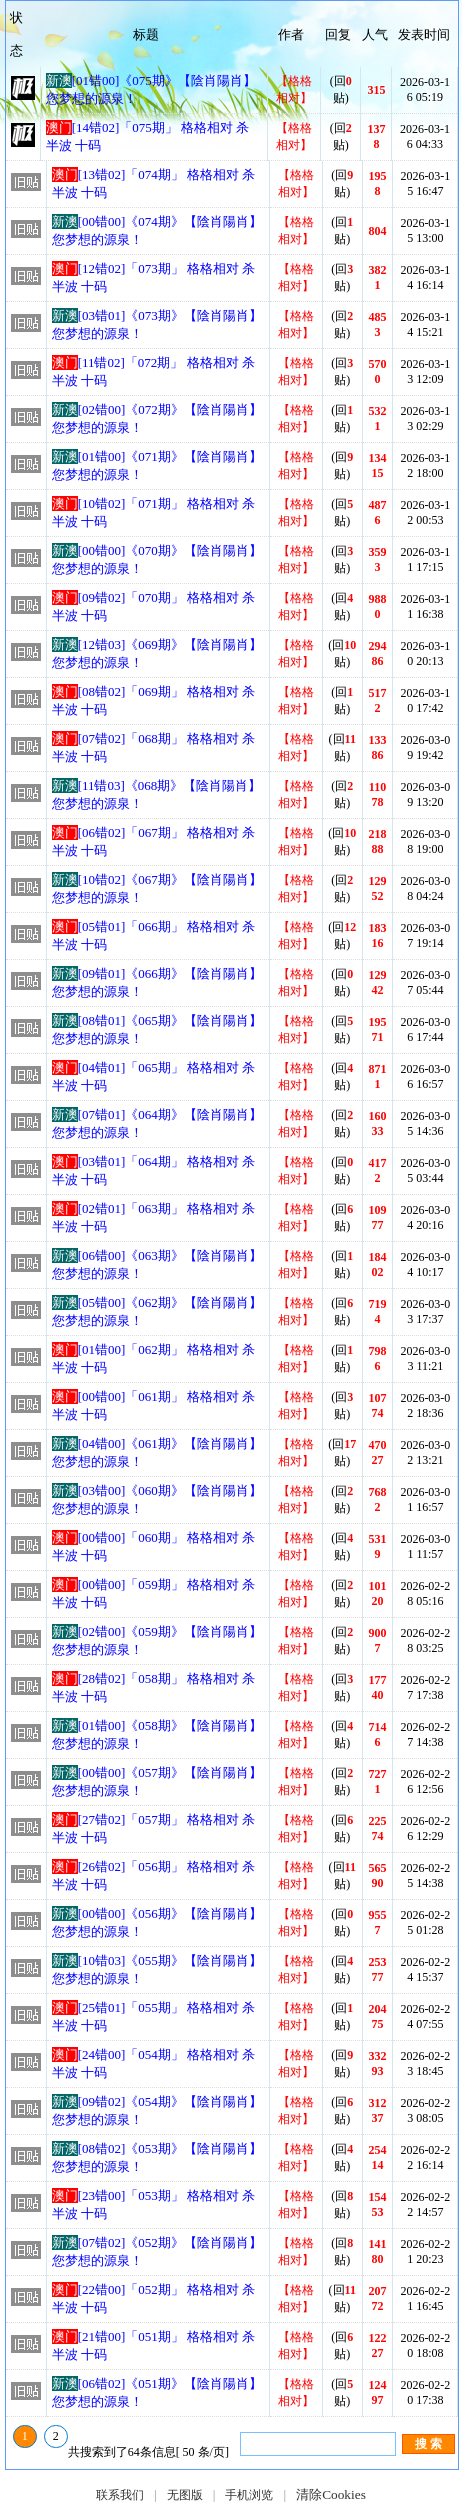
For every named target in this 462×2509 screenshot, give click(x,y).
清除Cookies (331, 2494)
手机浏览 (249, 2495)
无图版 (185, 2495)
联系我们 (120, 2495)
